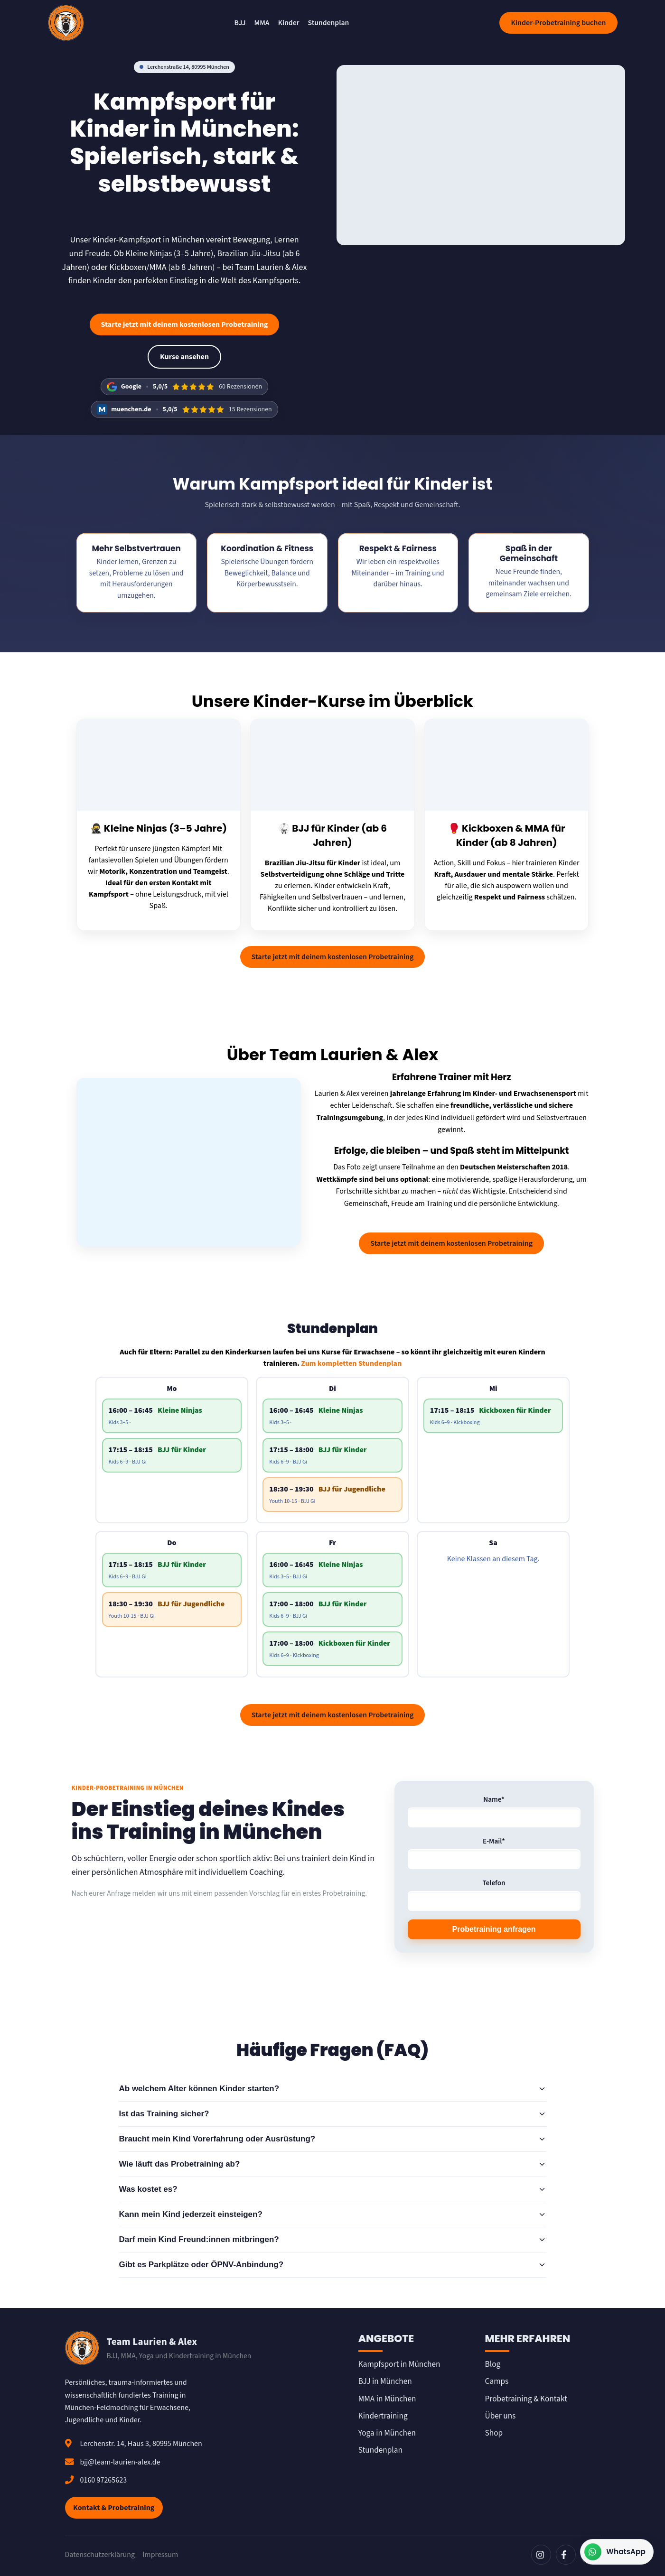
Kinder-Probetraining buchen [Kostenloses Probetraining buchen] (558, 23)
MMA (262, 23)
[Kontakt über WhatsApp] (617, 2552)
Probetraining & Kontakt (526, 2399)
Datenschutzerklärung (100, 2554)
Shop (494, 2433)
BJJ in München (385, 2381)
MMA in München (387, 2399)
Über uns (500, 2416)
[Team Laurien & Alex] (66, 23)
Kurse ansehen (184, 357)
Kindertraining (383, 2416)
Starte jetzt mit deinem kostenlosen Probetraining (184, 324)
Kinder (289, 23)
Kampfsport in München (399, 2364)
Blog (493, 2364)
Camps (497, 2381)
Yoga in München (387, 2433)
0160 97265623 (103, 2480)
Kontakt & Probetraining (113, 2507)
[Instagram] (541, 2555)
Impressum (160, 2554)
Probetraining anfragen (493, 1929)
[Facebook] (566, 2555)
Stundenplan (328, 23)
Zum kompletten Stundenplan (351, 1363)
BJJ (240, 23)
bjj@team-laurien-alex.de (120, 2462)
